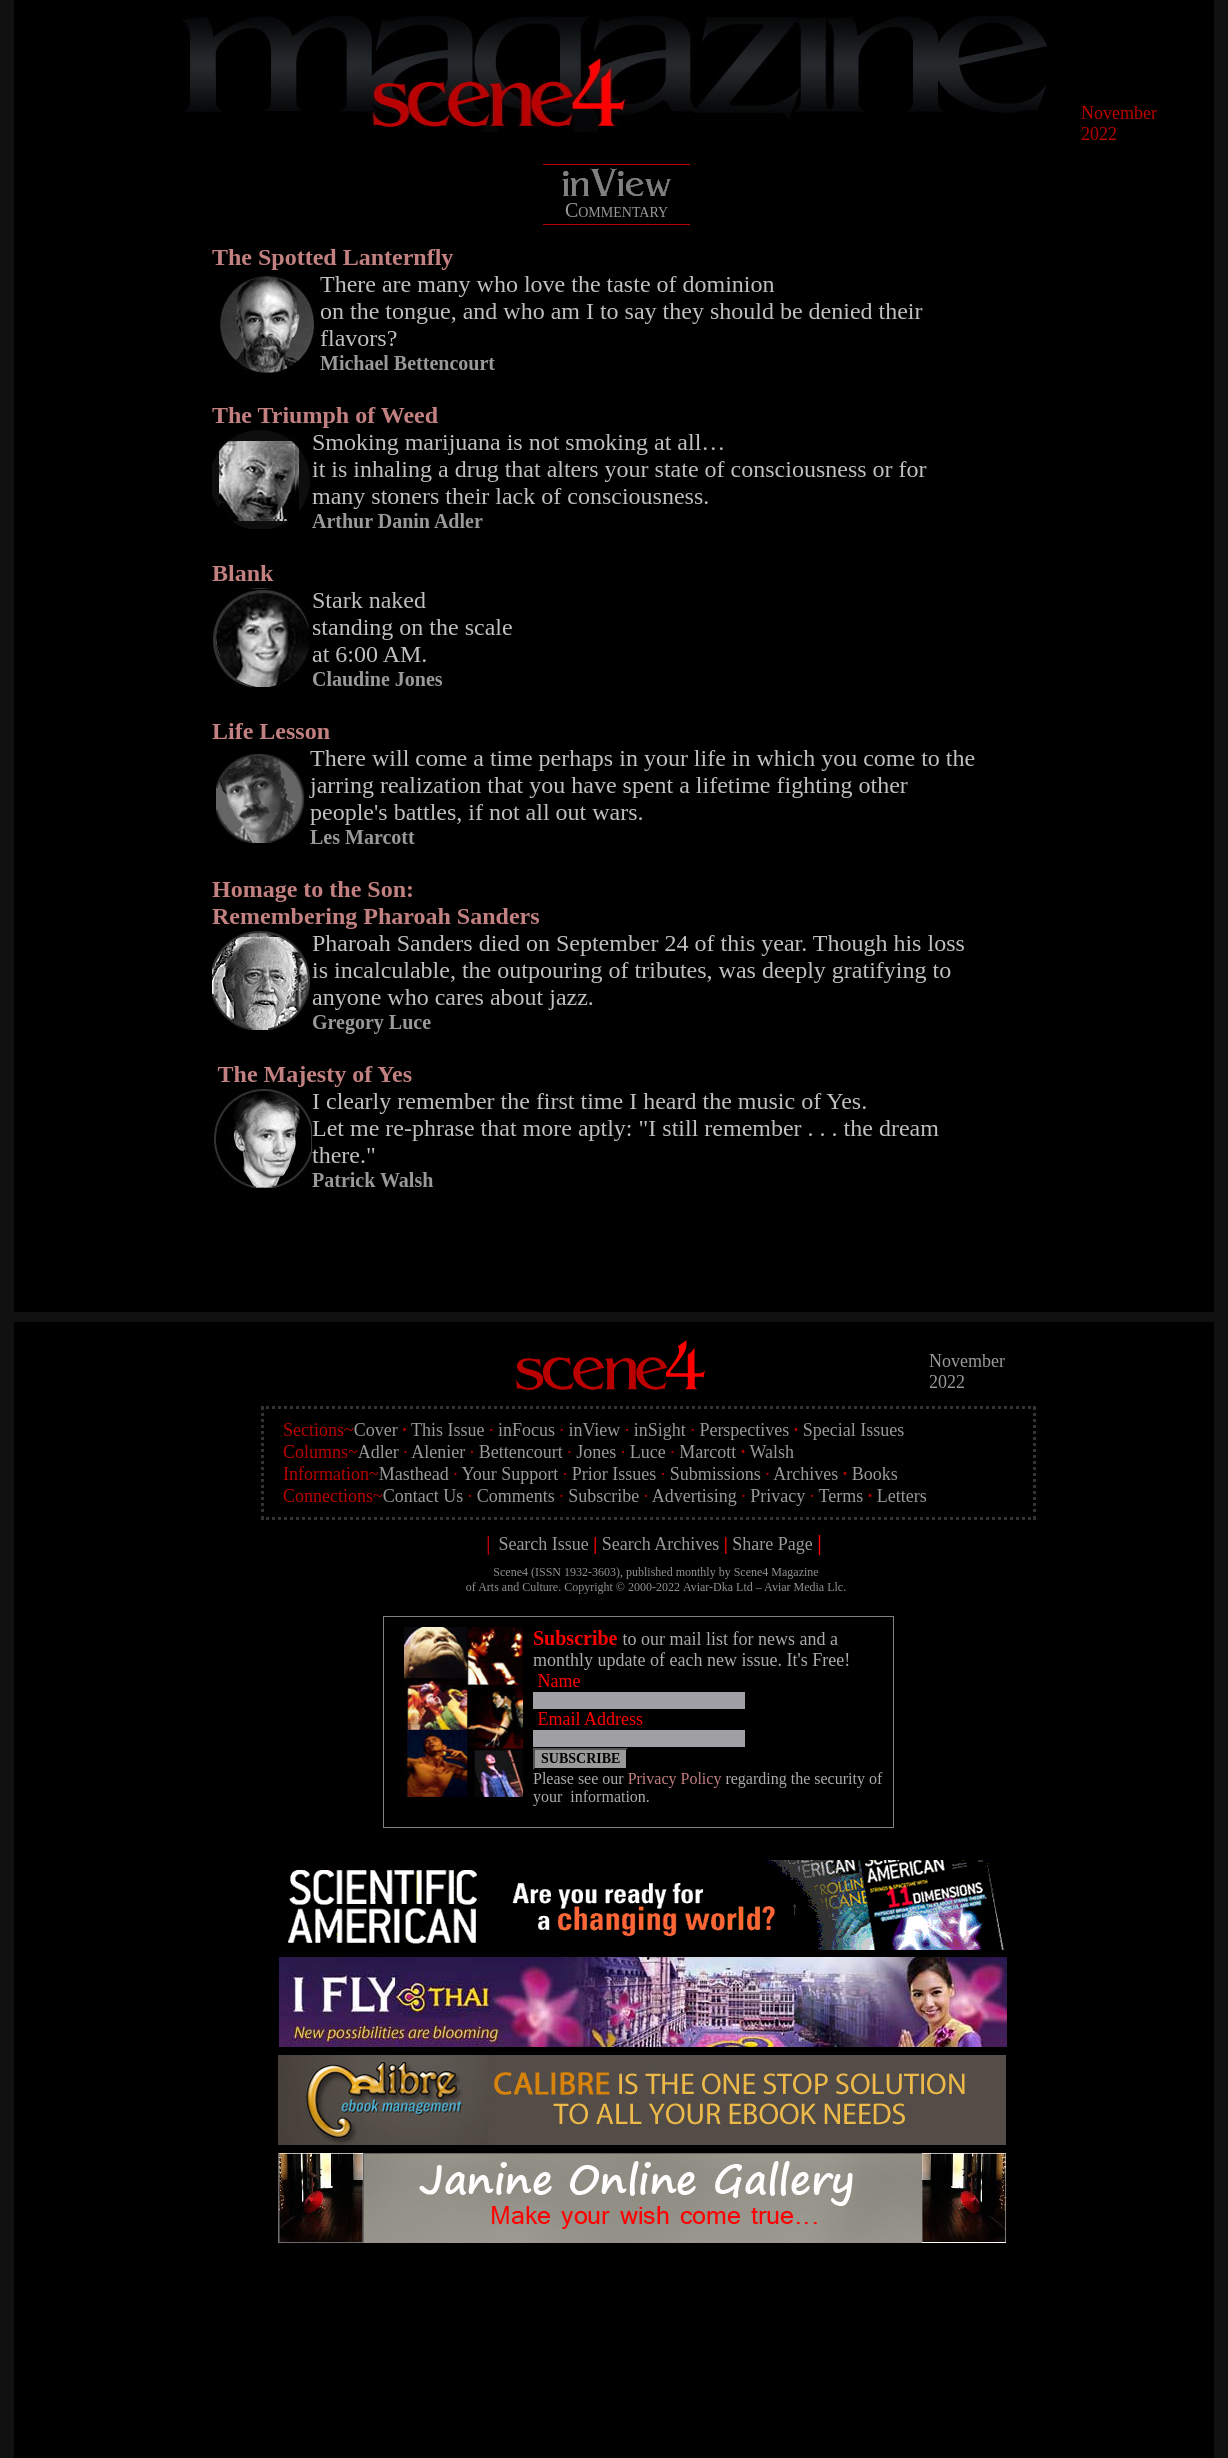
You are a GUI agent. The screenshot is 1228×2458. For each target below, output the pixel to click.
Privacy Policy (675, 1778)
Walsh (771, 1452)
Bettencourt (521, 1452)
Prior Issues (614, 1474)
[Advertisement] (648, 2301)
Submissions (715, 1474)
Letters (902, 1496)
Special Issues (853, 1430)
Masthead (414, 1474)
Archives (805, 1474)
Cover (376, 1430)
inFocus (526, 1430)
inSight (660, 1430)
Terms (840, 1496)
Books (875, 1474)
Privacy (777, 1496)
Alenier (438, 1452)
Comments (516, 1496)
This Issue (448, 1430)
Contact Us (423, 1496)
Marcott (707, 1452)
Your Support (510, 1474)
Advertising (694, 1496)
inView (594, 1430)
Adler (378, 1452)
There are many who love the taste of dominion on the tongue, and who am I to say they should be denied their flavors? (621, 311)
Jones (596, 1452)
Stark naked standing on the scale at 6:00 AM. (412, 627)
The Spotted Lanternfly (332, 257)
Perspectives (744, 1430)
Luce (648, 1452)
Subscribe (603, 1496)
